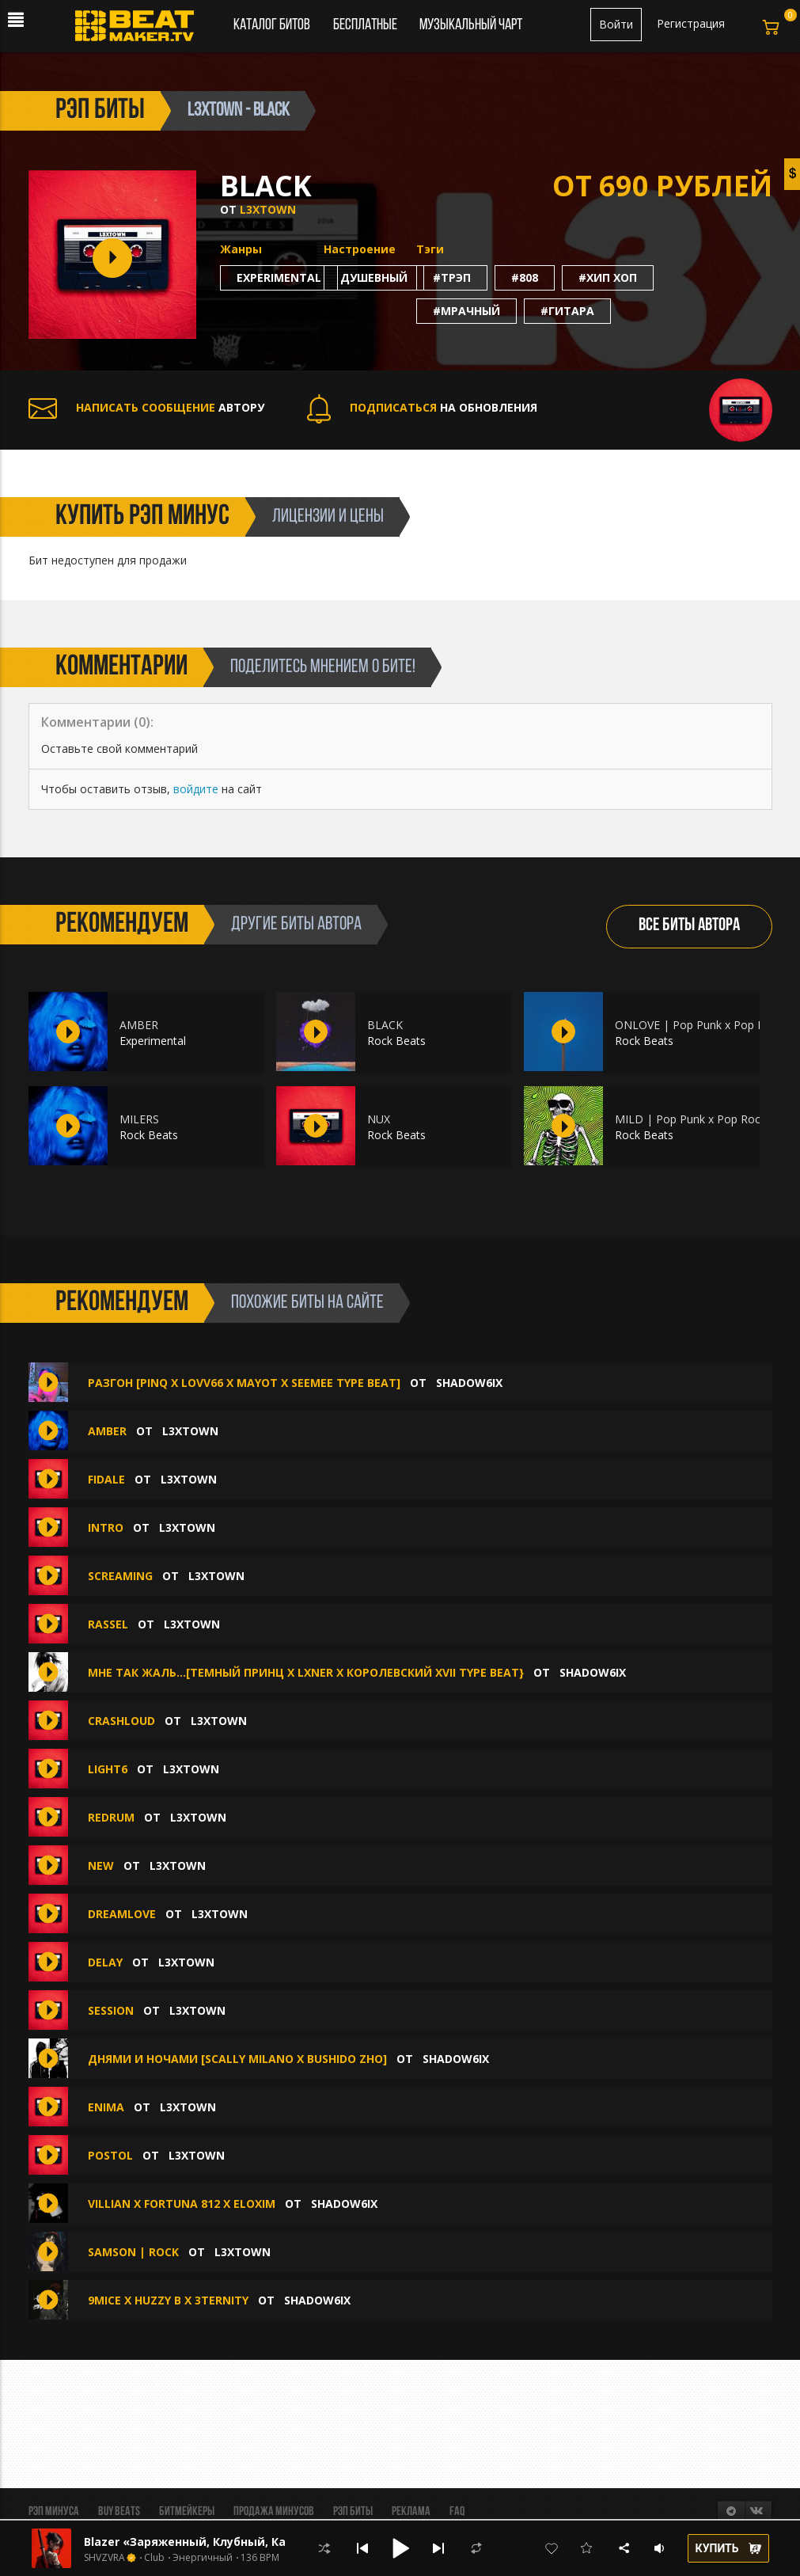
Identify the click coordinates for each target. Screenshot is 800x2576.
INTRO (105, 1527)
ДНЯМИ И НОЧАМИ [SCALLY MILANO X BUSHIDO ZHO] (237, 2058)
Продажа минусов (273, 2512)
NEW (101, 1865)
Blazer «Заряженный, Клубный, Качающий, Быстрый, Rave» (261, 2541)
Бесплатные (366, 25)
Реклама (411, 2512)
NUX (378, 1119)
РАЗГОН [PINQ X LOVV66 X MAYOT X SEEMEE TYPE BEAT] (244, 1382)
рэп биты (100, 111)
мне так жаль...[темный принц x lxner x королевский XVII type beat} (306, 1672)
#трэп (452, 277)
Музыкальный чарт (470, 25)
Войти (616, 24)
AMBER (138, 1024)
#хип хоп (607, 277)
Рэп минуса (53, 2512)
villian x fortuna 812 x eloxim (181, 2203)
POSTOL (110, 2155)
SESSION (111, 2010)
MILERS (139, 1119)
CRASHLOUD (121, 1720)
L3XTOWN (268, 209)
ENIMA (106, 2106)
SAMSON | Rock (133, 2251)
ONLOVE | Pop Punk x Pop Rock (699, 1024)
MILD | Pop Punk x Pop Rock (690, 1119)
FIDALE (106, 1479)
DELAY (105, 1962)
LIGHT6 (107, 1768)
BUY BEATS (119, 2512)
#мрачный (466, 310)
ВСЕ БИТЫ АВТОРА (689, 926)
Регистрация (691, 23)
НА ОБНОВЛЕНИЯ (422, 407)
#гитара (567, 310)
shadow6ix (469, 1382)
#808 (524, 277)
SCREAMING (120, 1575)
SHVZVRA (104, 2557)
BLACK (385, 1024)
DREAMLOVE (122, 1913)
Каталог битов (271, 25)
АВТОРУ (146, 407)
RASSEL (108, 1624)
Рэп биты (353, 2512)
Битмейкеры (186, 2512)
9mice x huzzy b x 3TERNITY (168, 2300)
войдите (195, 788)
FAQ (456, 2512)
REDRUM (111, 1817)
